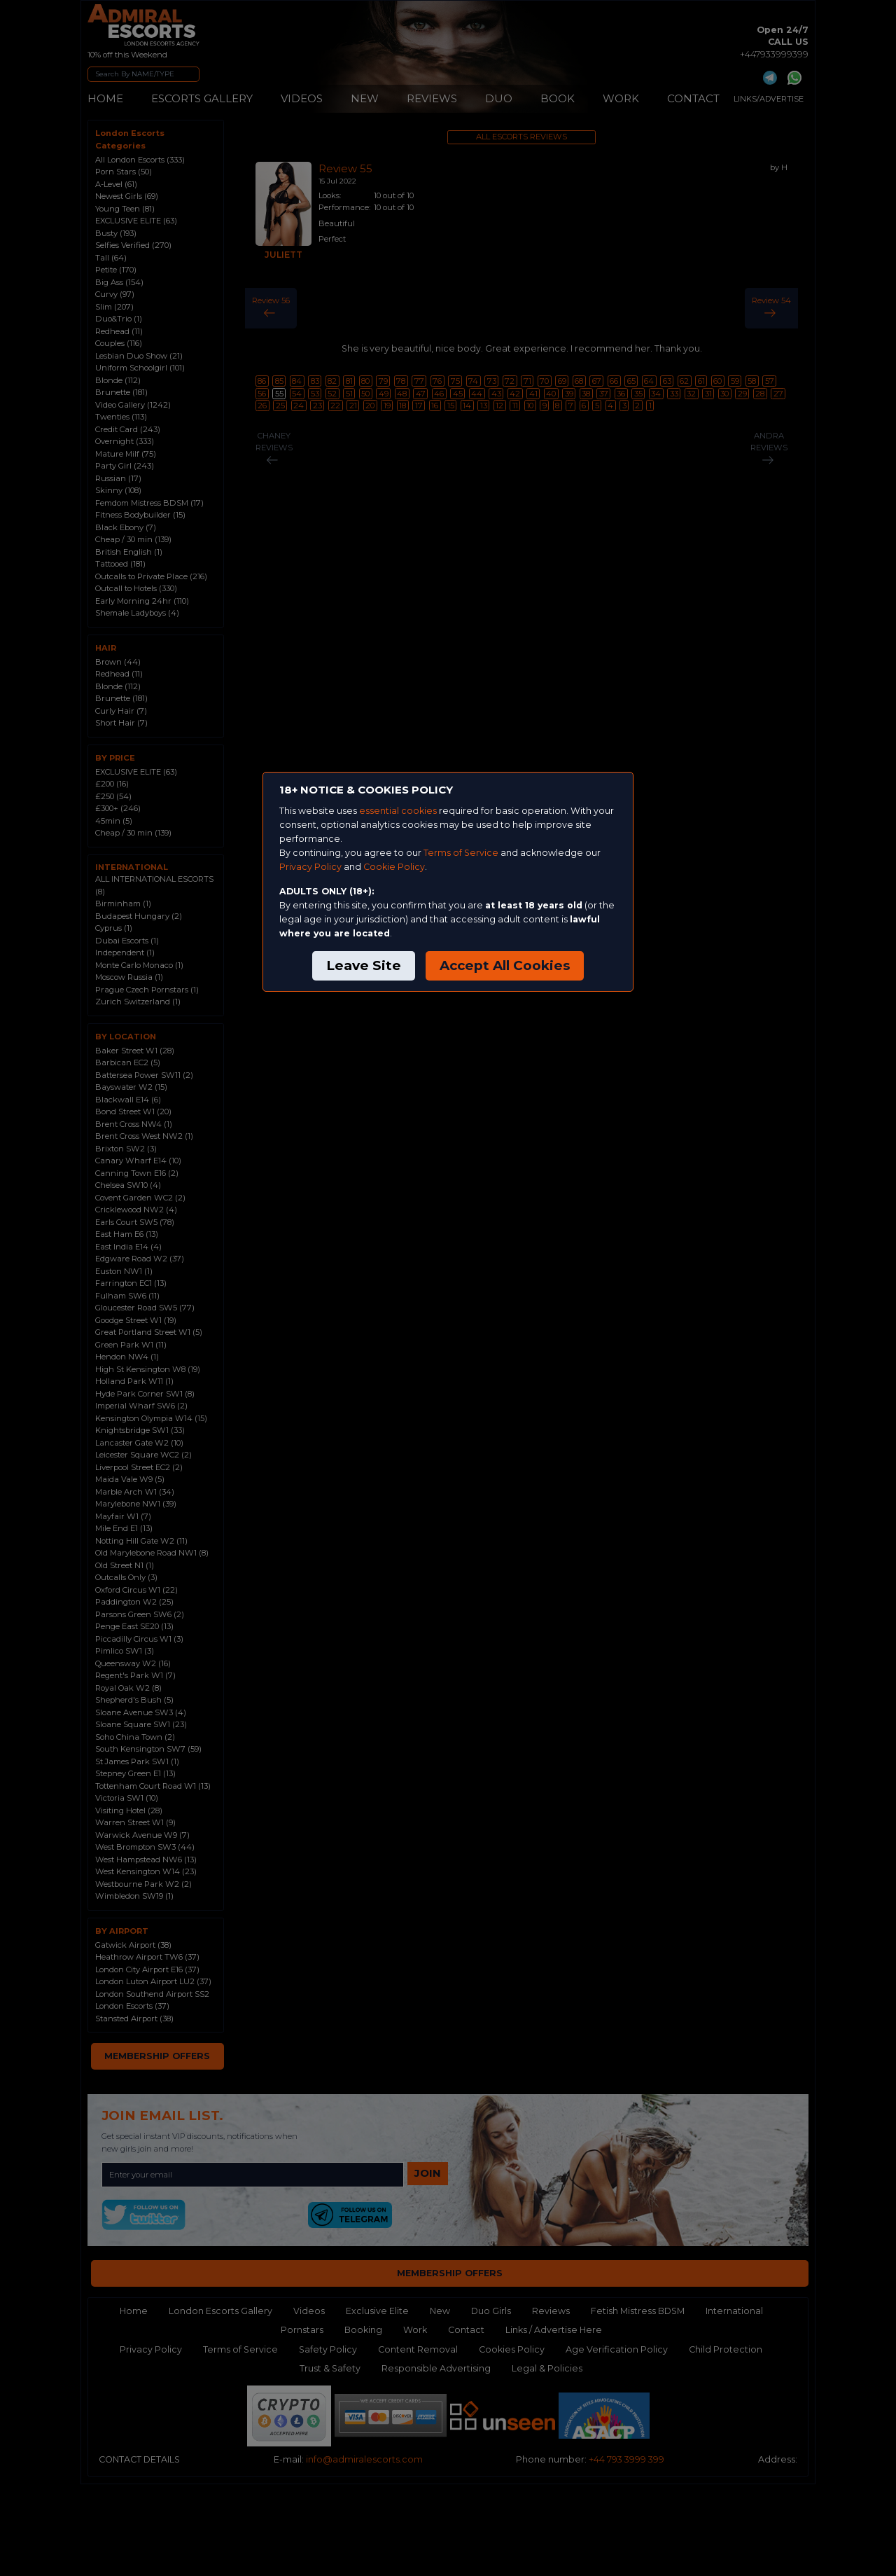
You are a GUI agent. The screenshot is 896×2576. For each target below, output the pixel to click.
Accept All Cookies (505, 965)
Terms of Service (461, 852)
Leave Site (363, 965)
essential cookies (398, 810)
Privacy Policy (310, 866)
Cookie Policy (394, 866)
